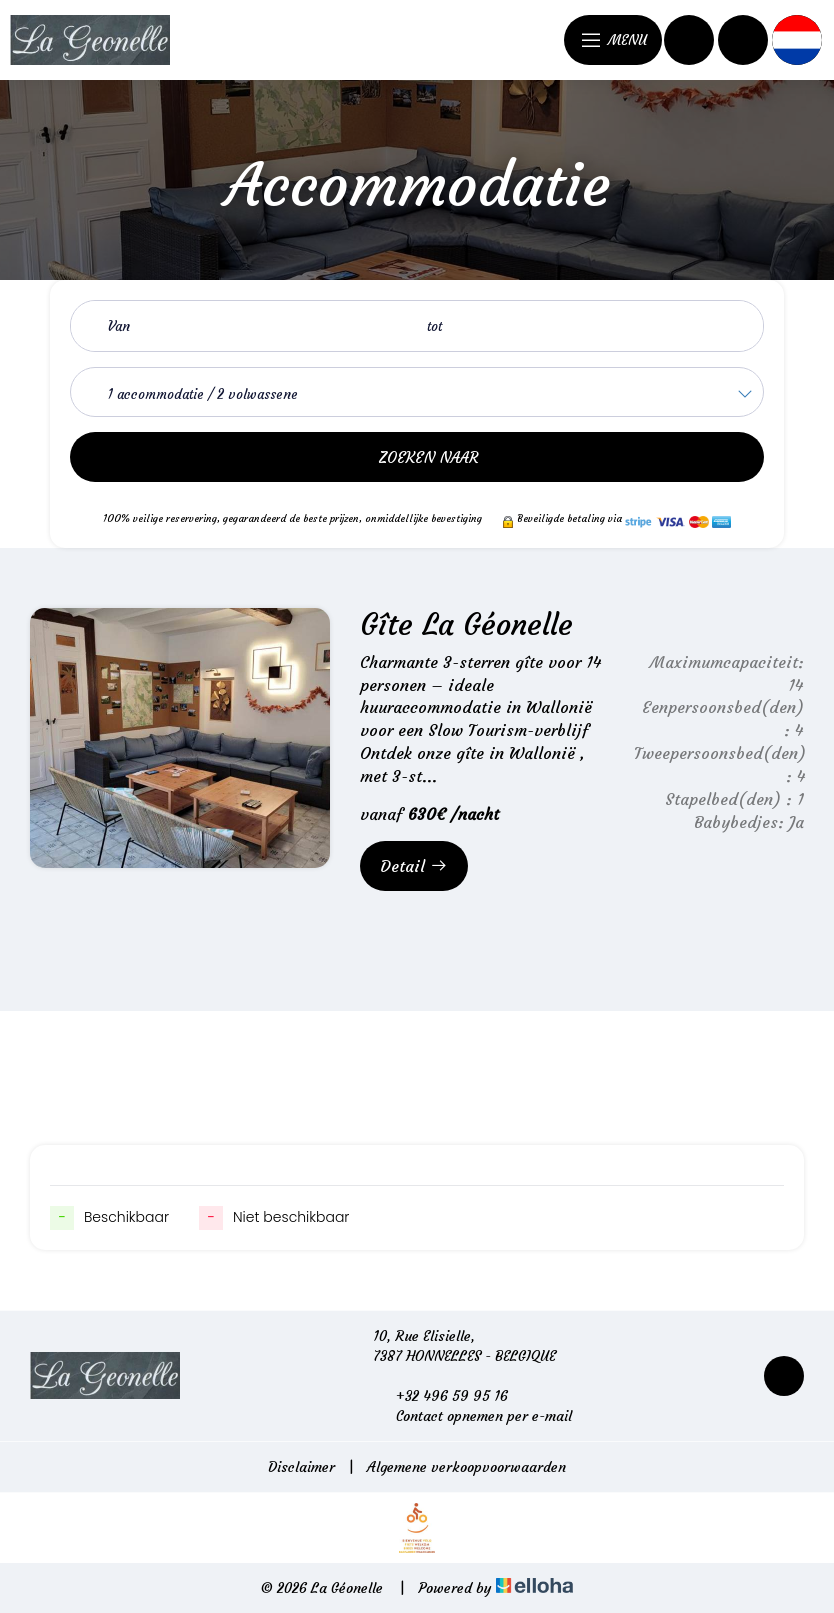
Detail (414, 866)
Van (119, 326)
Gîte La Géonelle (466, 624)
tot (434, 326)
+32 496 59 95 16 (440, 1396)
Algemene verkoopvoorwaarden (466, 1467)
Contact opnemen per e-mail (472, 1416)
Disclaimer (301, 1467)
